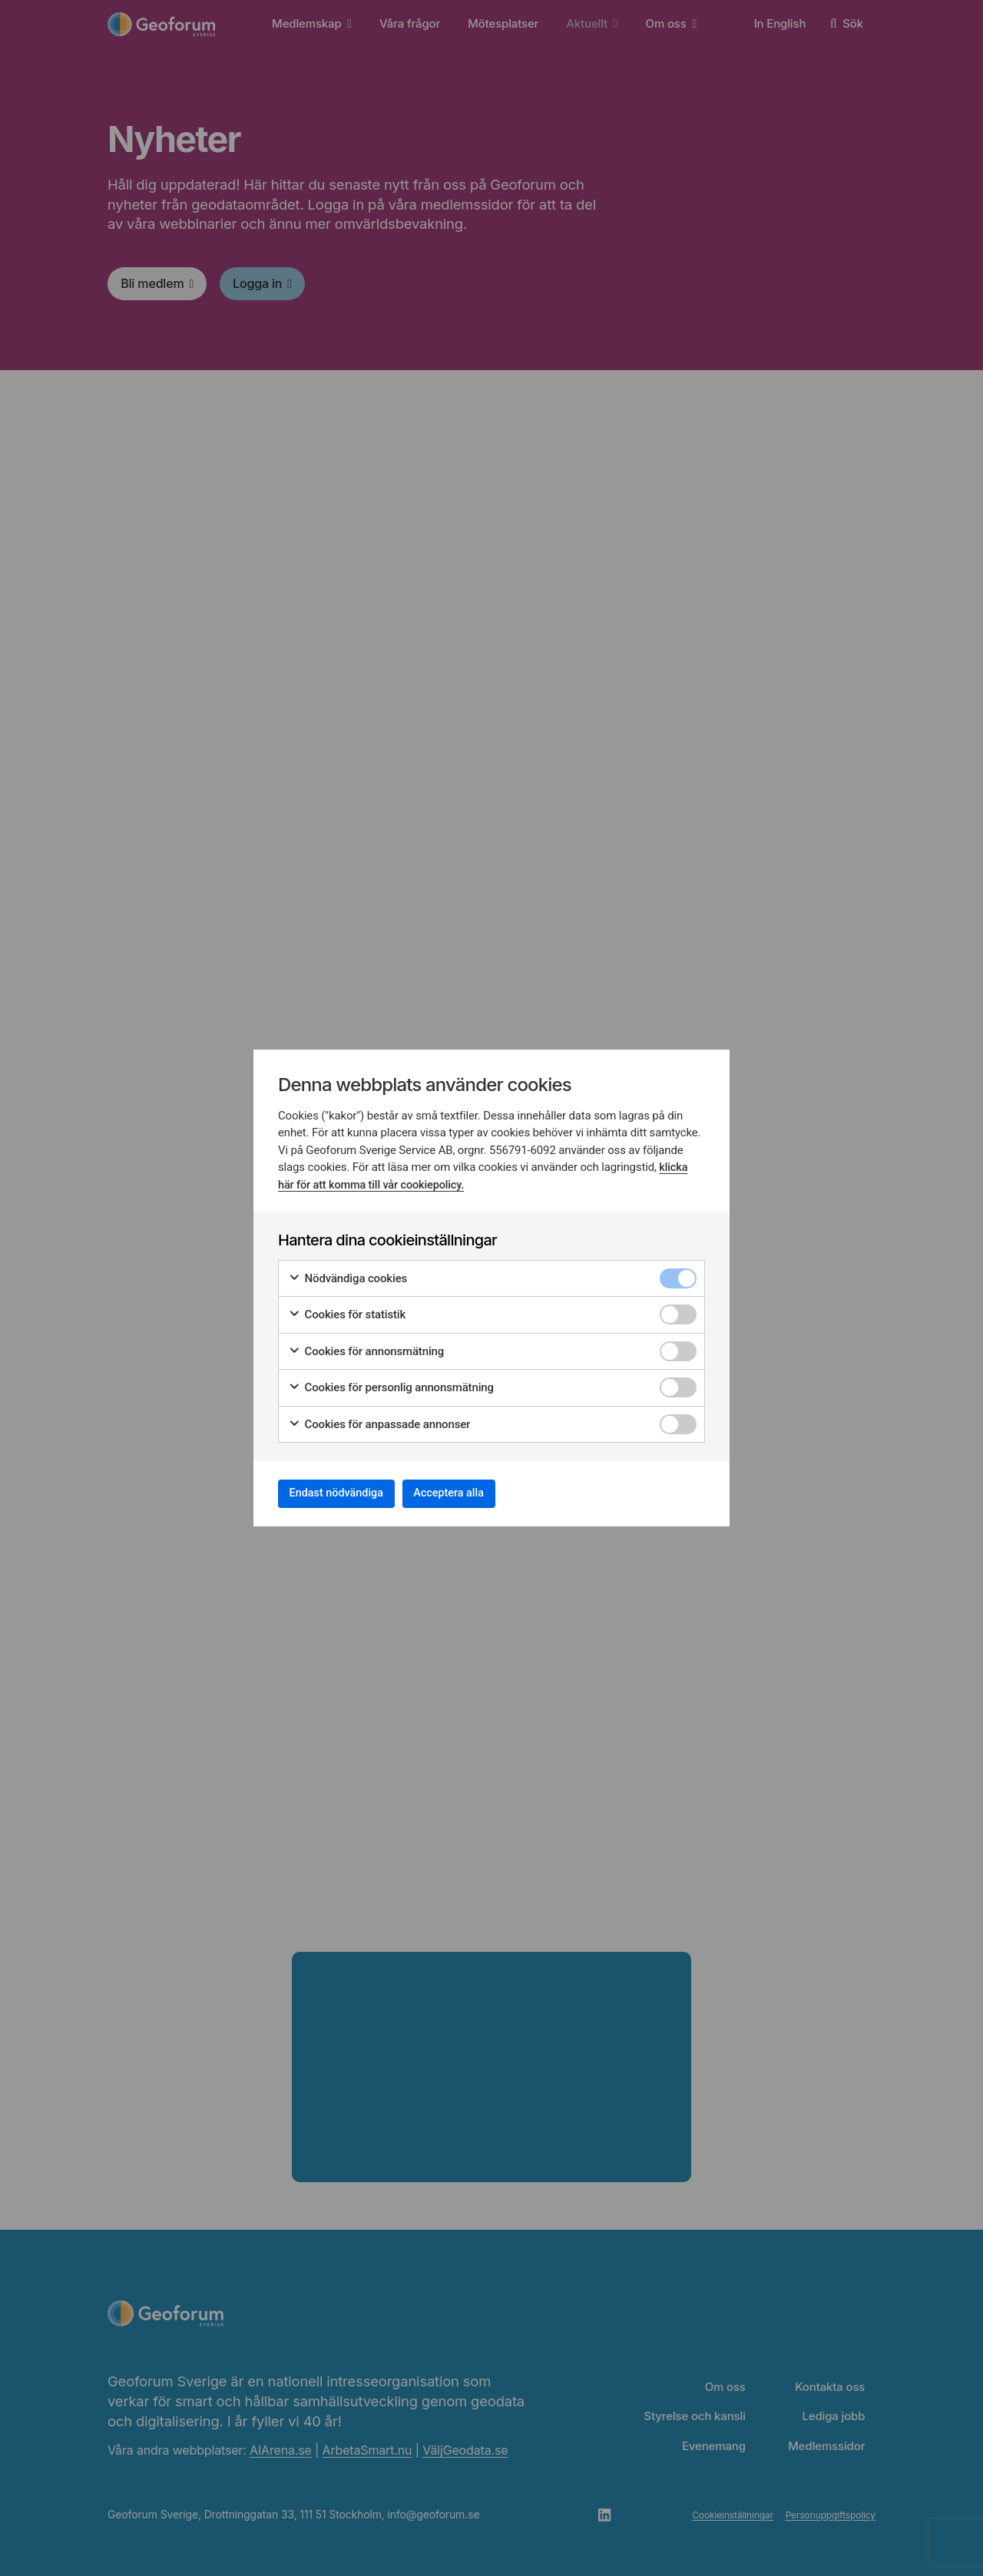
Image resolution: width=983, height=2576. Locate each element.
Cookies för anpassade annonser (379, 1420)
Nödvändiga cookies (347, 1274)
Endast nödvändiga (346, 1493)
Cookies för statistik (346, 1310)
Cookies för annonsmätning (366, 1347)
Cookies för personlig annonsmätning (391, 1383)
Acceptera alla (478, 1493)
